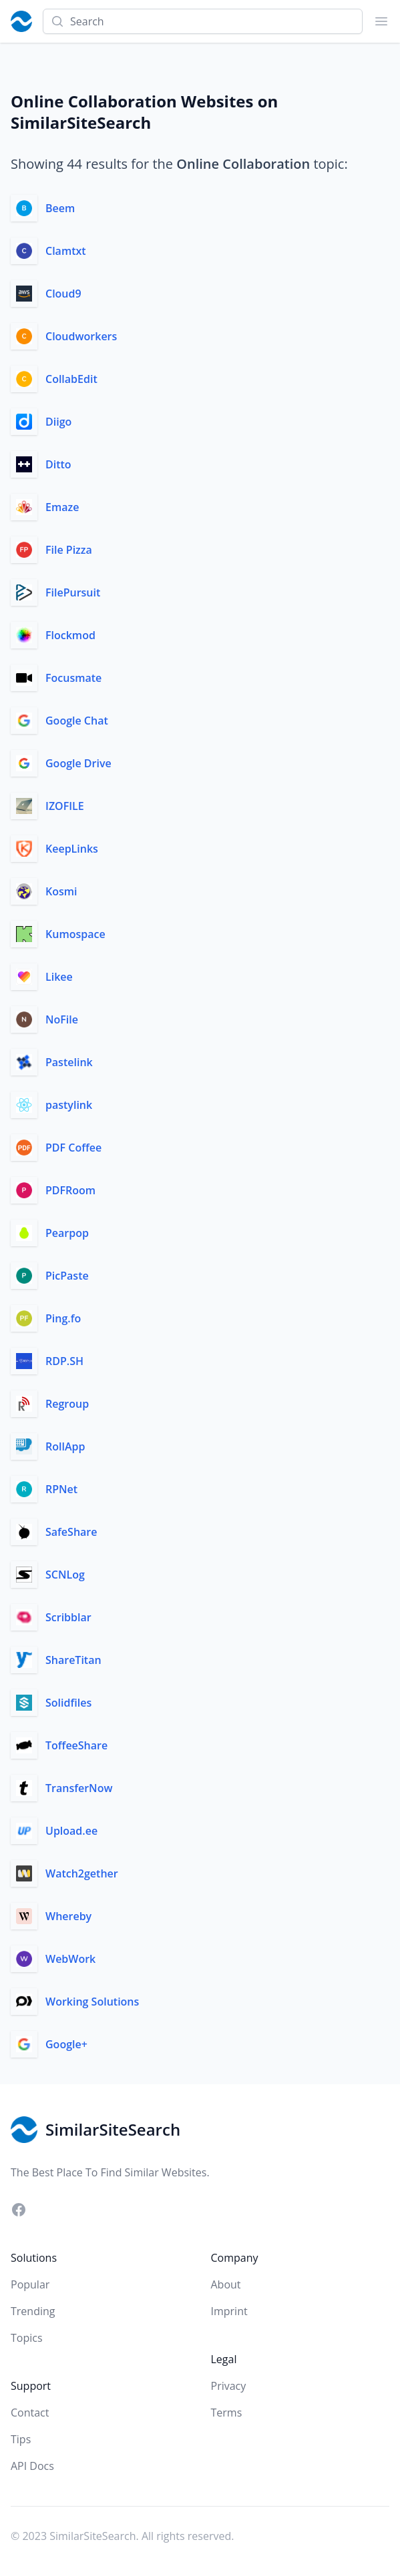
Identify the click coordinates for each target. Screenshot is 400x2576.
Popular (30, 2284)
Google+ (66, 2044)
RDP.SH (64, 1361)
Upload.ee (71, 1830)
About (226, 2284)
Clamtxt (65, 251)
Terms (226, 2412)
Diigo (58, 421)
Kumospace (75, 934)
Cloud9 (63, 293)
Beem (60, 208)
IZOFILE (64, 806)
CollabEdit (71, 379)
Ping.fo (63, 1318)
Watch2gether (81, 1873)
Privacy (228, 2386)
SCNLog (65, 1574)
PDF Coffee (73, 1147)
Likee (59, 976)
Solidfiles (68, 1702)
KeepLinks (71, 848)
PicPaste (67, 1275)
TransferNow (78, 1788)
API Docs (32, 2466)
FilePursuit (72, 592)
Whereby (68, 1916)
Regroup (67, 1403)
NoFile (61, 1019)
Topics (27, 2337)
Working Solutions (92, 2001)
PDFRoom (70, 1190)
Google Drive (78, 763)
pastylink (68, 1105)
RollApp (65, 1446)
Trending (33, 2311)
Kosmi (61, 891)
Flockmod (70, 635)
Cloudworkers (81, 336)
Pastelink (69, 1062)
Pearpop (67, 1233)
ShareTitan (73, 1660)
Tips (21, 2439)
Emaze (62, 507)
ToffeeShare (76, 1745)
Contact (30, 2412)
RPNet (61, 1489)
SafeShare (71, 1532)
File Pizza (68, 549)
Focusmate (73, 678)
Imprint (229, 2311)
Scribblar (68, 1617)
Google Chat (76, 720)
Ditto (58, 464)
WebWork (70, 1959)
